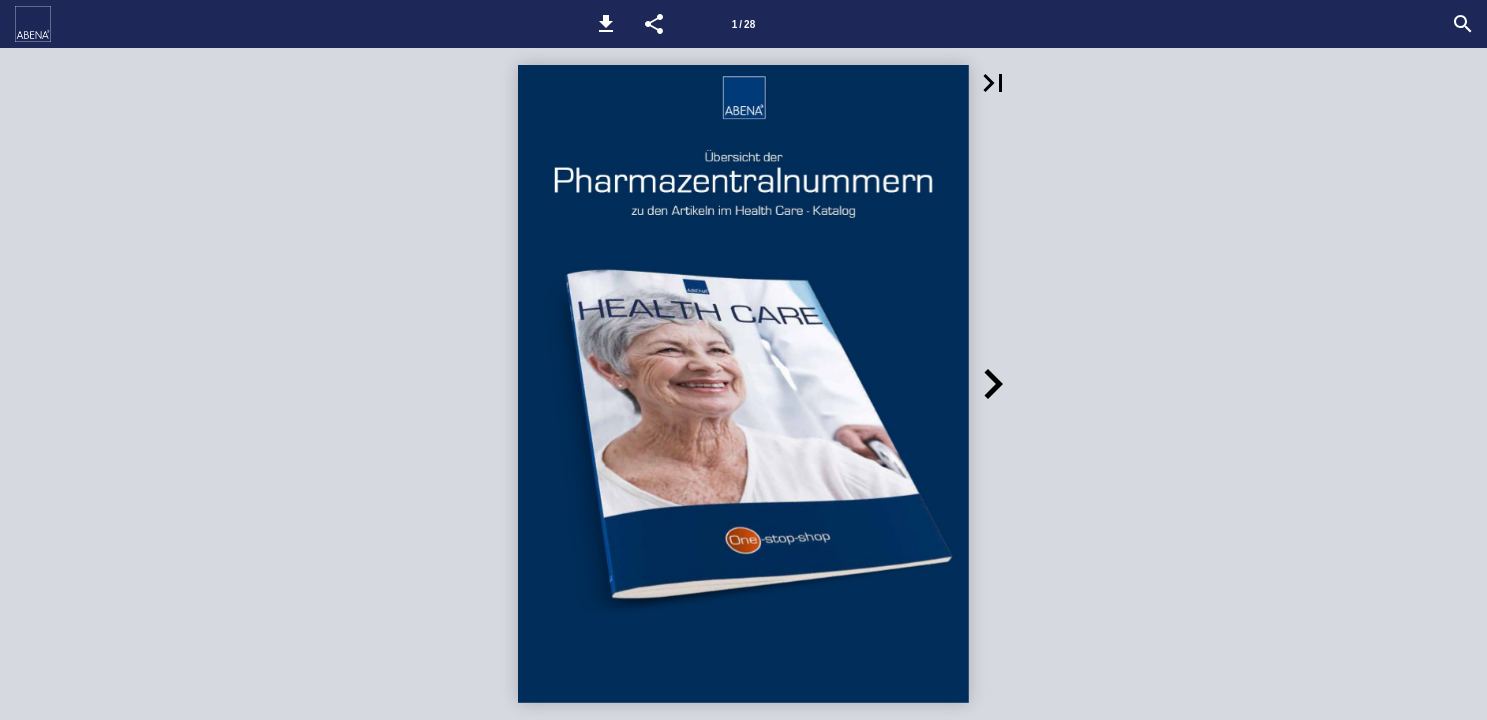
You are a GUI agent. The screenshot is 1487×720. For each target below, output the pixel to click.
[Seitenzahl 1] (743, 24)
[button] (606, 24)
